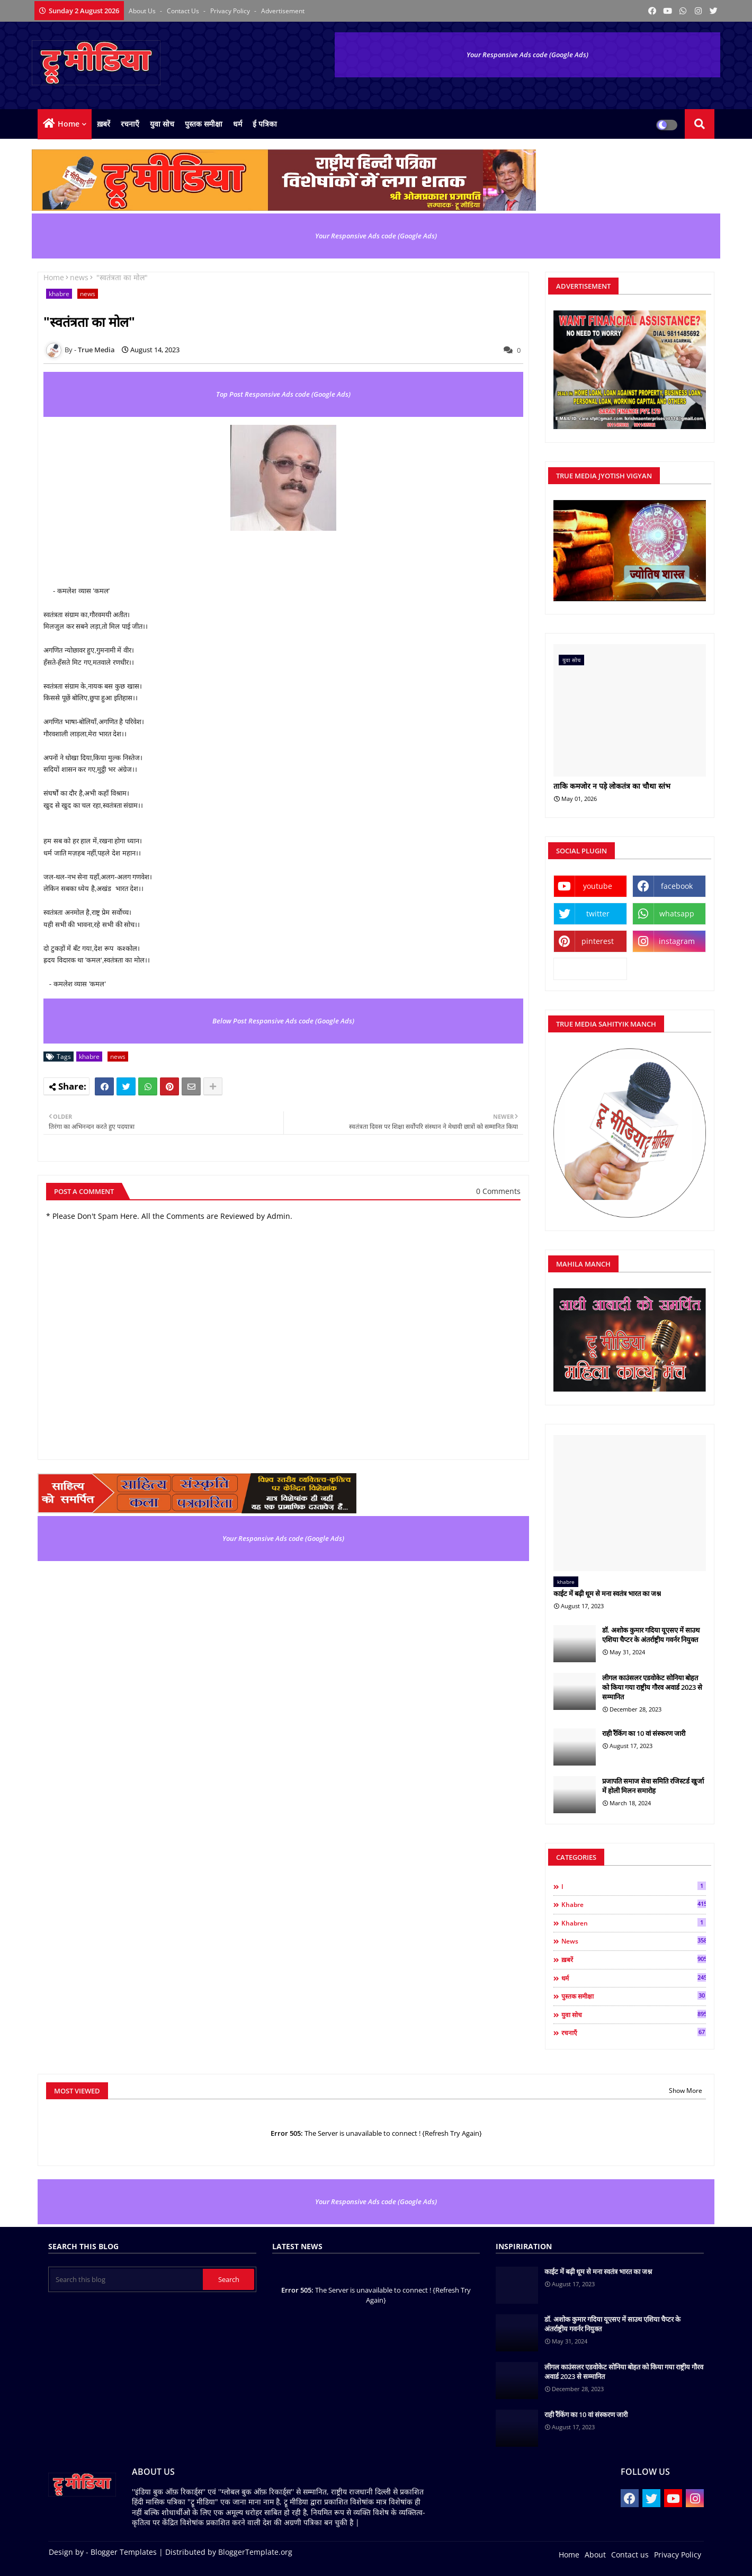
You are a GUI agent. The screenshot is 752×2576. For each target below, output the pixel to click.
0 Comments (498, 1191)
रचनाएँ (130, 124)
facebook (677, 886)
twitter (598, 913)
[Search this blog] (126, 2279)
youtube (597, 886)
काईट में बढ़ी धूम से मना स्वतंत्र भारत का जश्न (607, 1593)
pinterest (597, 941)
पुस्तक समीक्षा (203, 124)
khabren (633, 1923)
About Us (143, 10)
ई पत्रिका (265, 124)
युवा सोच (162, 124)
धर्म (237, 124)
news (79, 277)
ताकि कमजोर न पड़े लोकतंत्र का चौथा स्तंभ (611, 786)
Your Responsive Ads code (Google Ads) (527, 54)
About (595, 2555)
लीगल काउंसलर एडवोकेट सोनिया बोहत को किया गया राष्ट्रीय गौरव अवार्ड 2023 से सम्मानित (652, 1687)
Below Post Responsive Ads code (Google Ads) (283, 1021)
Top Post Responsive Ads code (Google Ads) (283, 394)
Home (68, 124)
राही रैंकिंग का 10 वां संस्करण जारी (643, 1733)
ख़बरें (103, 124)
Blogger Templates (124, 2552)
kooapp (590, 969)
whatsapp (676, 913)
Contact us (184, 10)
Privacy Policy (231, 10)
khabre (59, 293)
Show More (685, 2090)
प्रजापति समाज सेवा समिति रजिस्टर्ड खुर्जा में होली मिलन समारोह (653, 1785)
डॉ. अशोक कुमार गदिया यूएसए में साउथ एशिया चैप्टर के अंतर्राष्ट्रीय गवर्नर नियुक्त (651, 1634)
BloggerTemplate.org (255, 2552)
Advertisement (283, 10)
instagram (677, 941)
